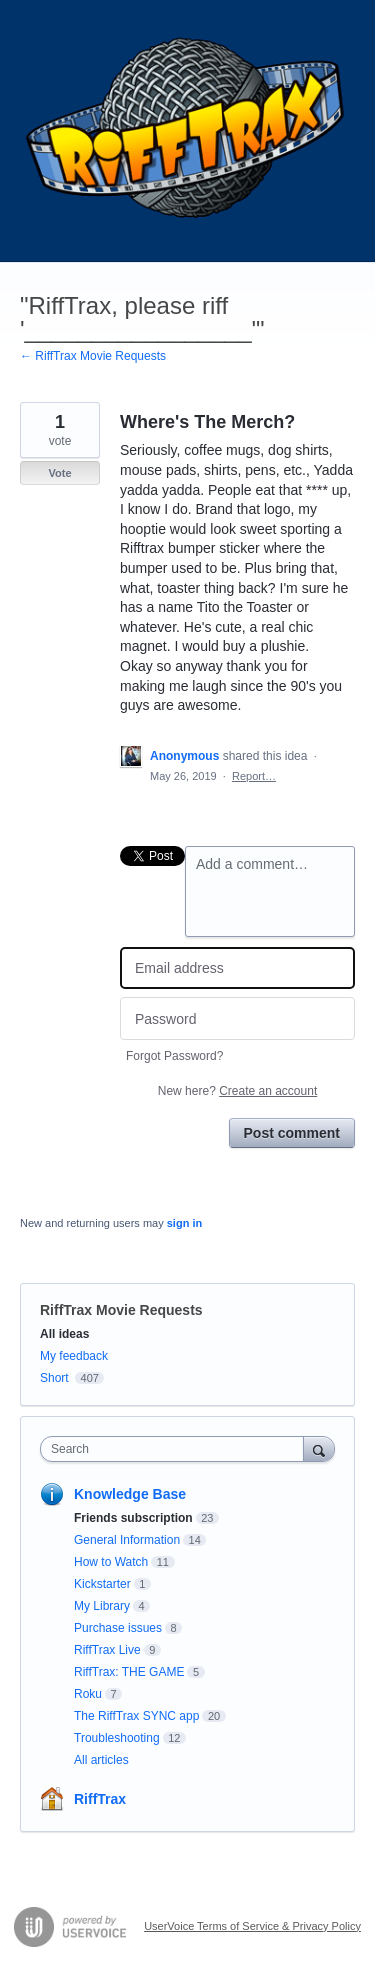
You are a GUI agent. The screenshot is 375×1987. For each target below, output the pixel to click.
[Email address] (237, 968)
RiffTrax (100, 1799)
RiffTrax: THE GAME (129, 1672)
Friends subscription (133, 1518)
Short (54, 1378)
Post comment (292, 1133)
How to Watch (111, 1562)
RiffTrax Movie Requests (121, 1310)
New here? (237, 1091)
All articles (101, 1760)
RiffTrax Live (107, 1650)
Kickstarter (102, 1584)
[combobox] (176, 1449)
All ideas (64, 1334)
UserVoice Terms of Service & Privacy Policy (252, 1926)
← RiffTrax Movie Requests (93, 356)
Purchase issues (118, 1628)
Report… (254, 776)
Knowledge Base (130, 1494)
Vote (59, 473)
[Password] (237, 1018)
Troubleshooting (117, 1738)
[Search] (319, 1448)
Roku (88, 1694)
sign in (184, 1223)
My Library (102, 1606)
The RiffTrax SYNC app (136, 1716)
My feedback (74, 1356)
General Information (127, 1540)
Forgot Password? (174, 1056)
